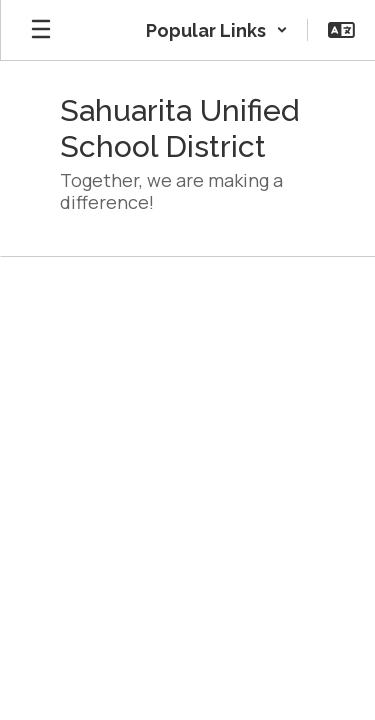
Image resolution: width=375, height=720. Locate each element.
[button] (217, 30)
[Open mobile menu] (41, 30)
